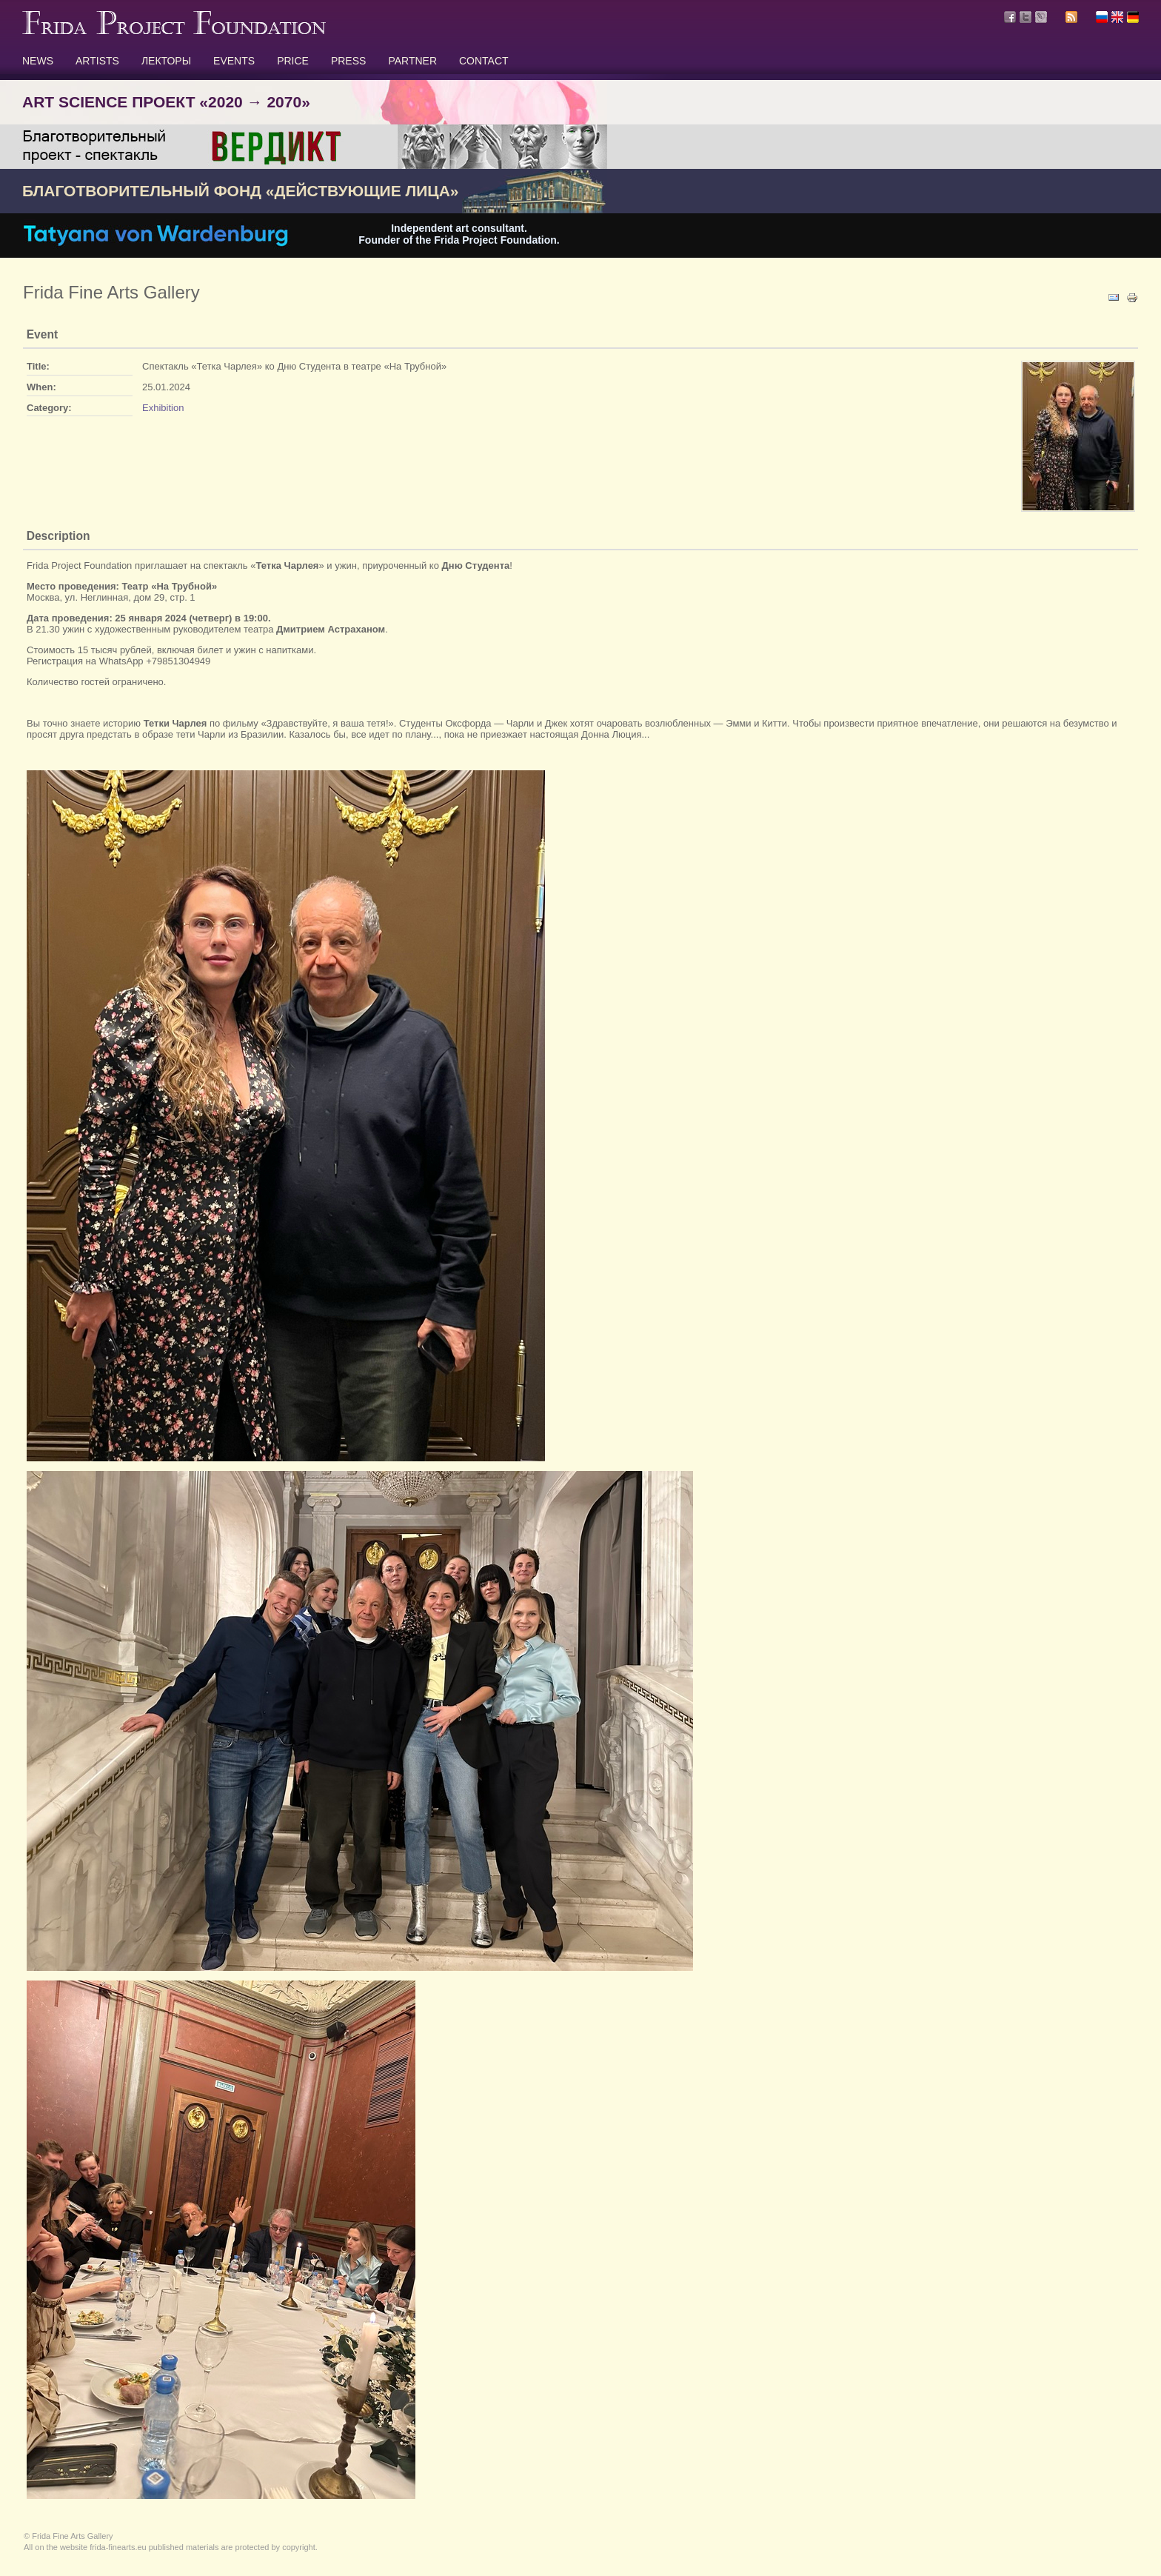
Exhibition (163, 407)
